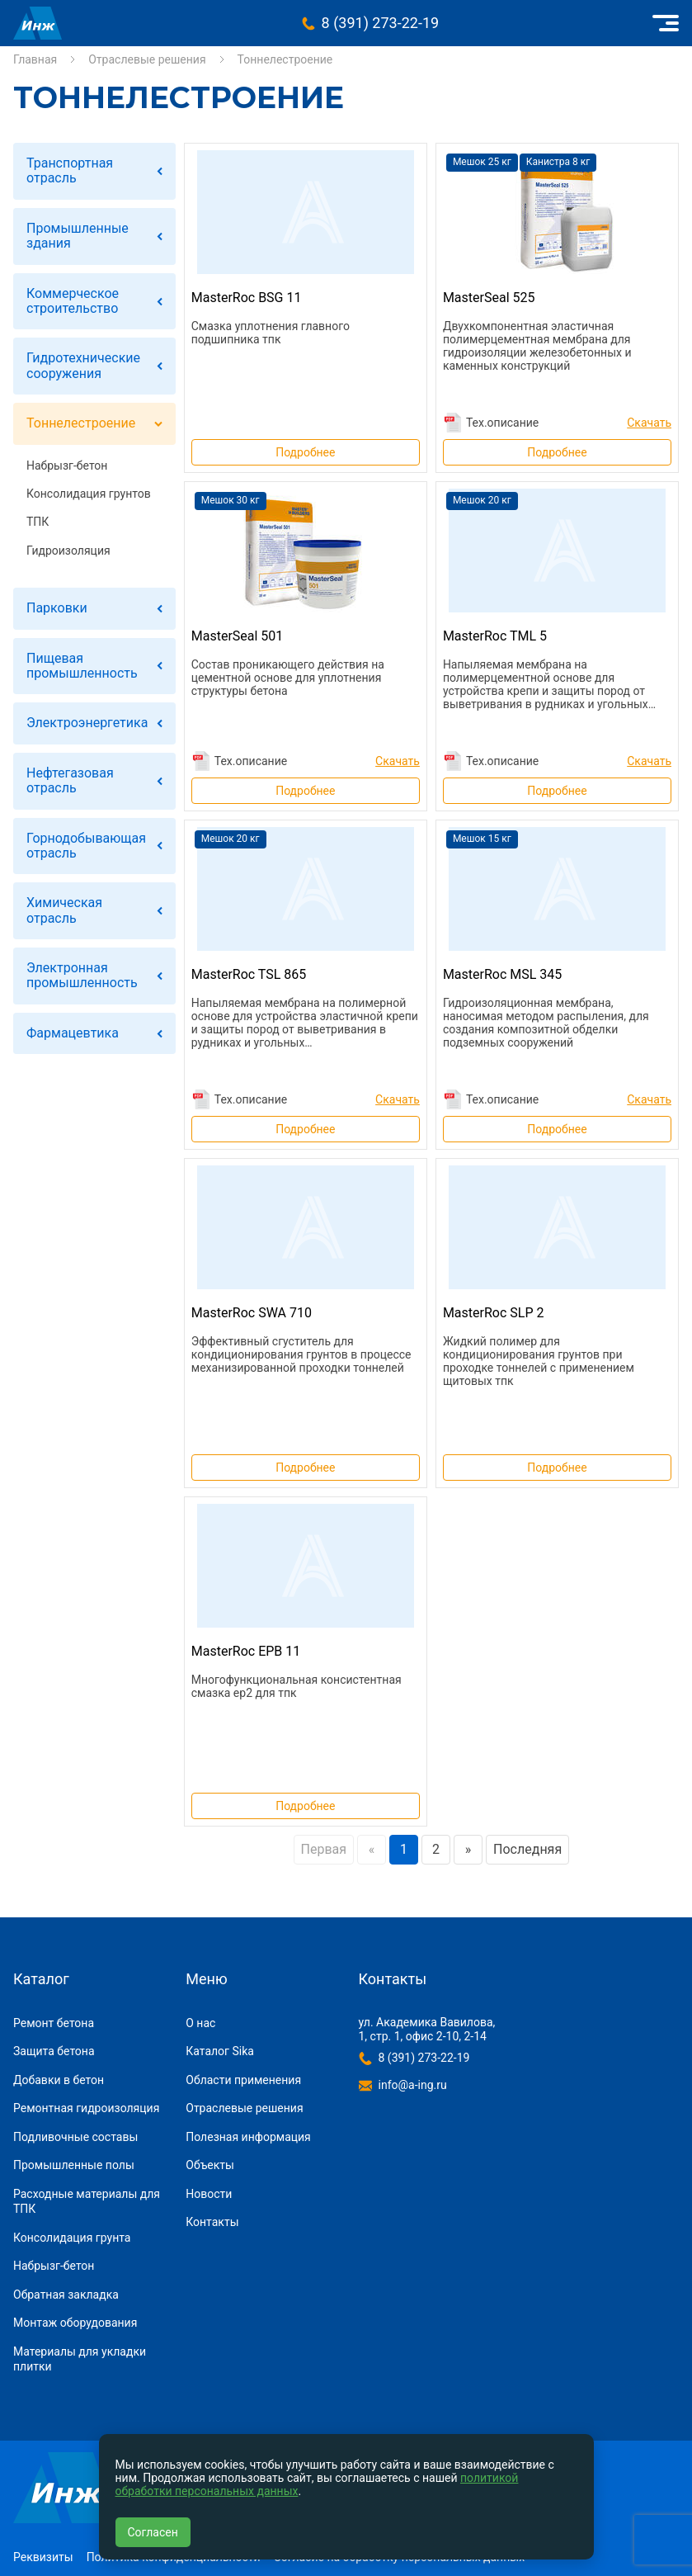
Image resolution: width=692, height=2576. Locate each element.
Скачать (649, 422)
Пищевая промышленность (82, 665)
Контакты (212, 2222)
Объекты (210, 2165)
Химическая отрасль (64, 910)
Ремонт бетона (53, 2023)
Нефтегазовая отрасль (70, 780)
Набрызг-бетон (66, 465)
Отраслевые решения (146, 59)
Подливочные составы (75, 2137)
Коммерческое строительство (72, 301)
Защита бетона (54, 2051)
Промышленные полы (73, 2165)
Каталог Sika (220, 2051)
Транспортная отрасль (69, 170)
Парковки (56, 608)
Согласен (153, 2532)
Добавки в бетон (58, 2080)
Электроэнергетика (87, 722)
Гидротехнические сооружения (83, 365)
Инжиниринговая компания (37, 23)
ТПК (37, 521)
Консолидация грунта (71, 2237)
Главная (35, 59)
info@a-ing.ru (413, 2085)
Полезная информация (248, 2137)
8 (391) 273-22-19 (381, 23)
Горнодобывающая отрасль (86, 845)
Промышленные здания (77, 235)
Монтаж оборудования (75, 2322)
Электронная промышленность (82, 975)
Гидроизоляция (68, 550)
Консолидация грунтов (88, 493)
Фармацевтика (72, 1033)
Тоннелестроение (80, 423)
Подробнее (305, 452)
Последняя (527, 1849)
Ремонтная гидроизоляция (86, 2108)
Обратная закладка (66, 2294)
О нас (200, 2023)
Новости (209, 2193)
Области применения (243, 2080)
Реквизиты (43, 2557)
